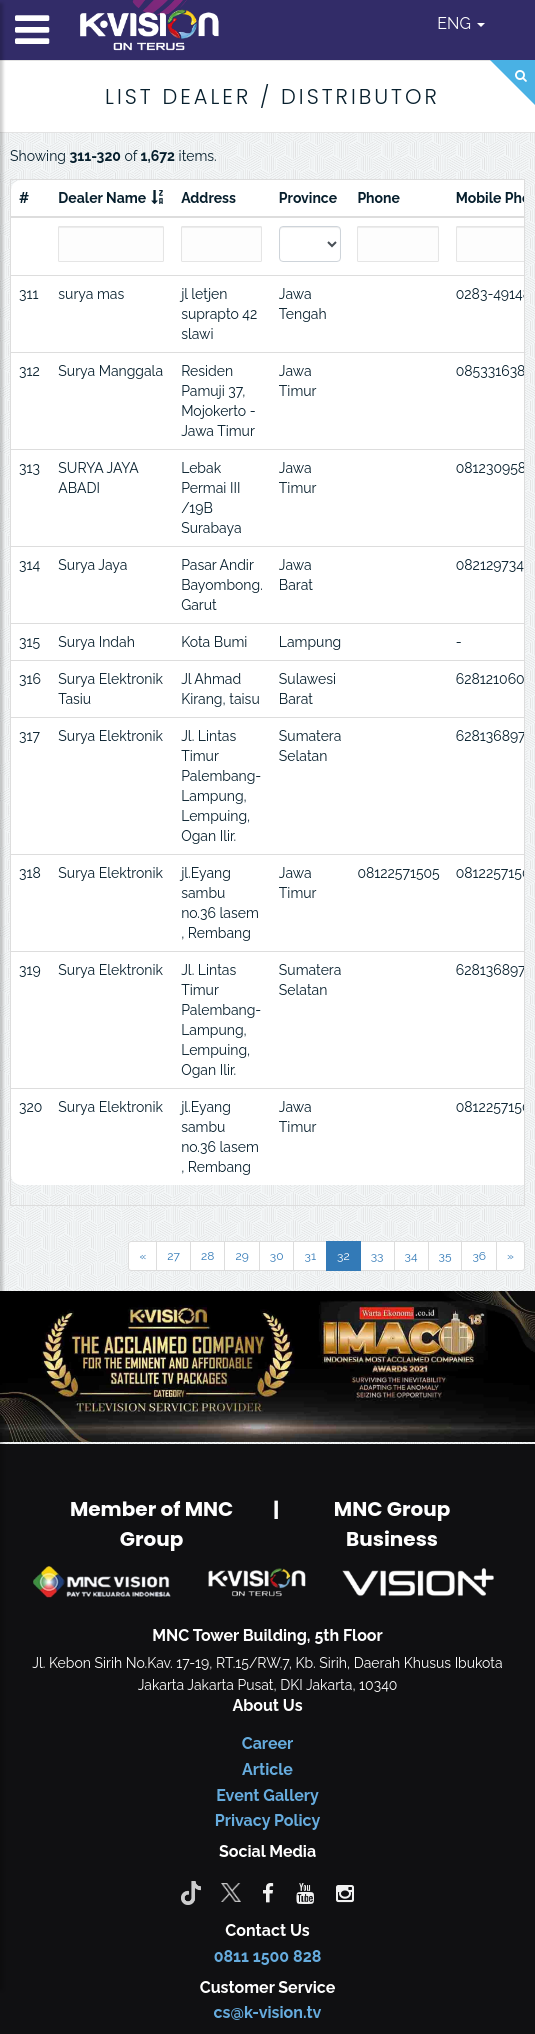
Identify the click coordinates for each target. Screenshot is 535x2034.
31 (310, 1256)
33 (377, 1256)
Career (268, 1743)
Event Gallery (267, 1795)
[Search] (512, 82)
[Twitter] (231, 1892)
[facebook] (268, 1892)
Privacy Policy (267, 1820)
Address (208, 198)
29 (241, 1256)
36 (479, 1256)
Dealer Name (102, 198)
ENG (461, 23)
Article (267, 1769)
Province (308, 198)
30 (277, 1256)
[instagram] (345, 1892)
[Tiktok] (191, 1892)
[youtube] (305, 1892)
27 (173, 1256)
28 (207, 1256)
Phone (378, 198)
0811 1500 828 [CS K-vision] (268, 1956)
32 (343, 1256)
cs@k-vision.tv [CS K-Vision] (268, 2012)
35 (445, 1256)
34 (411, 1256)
